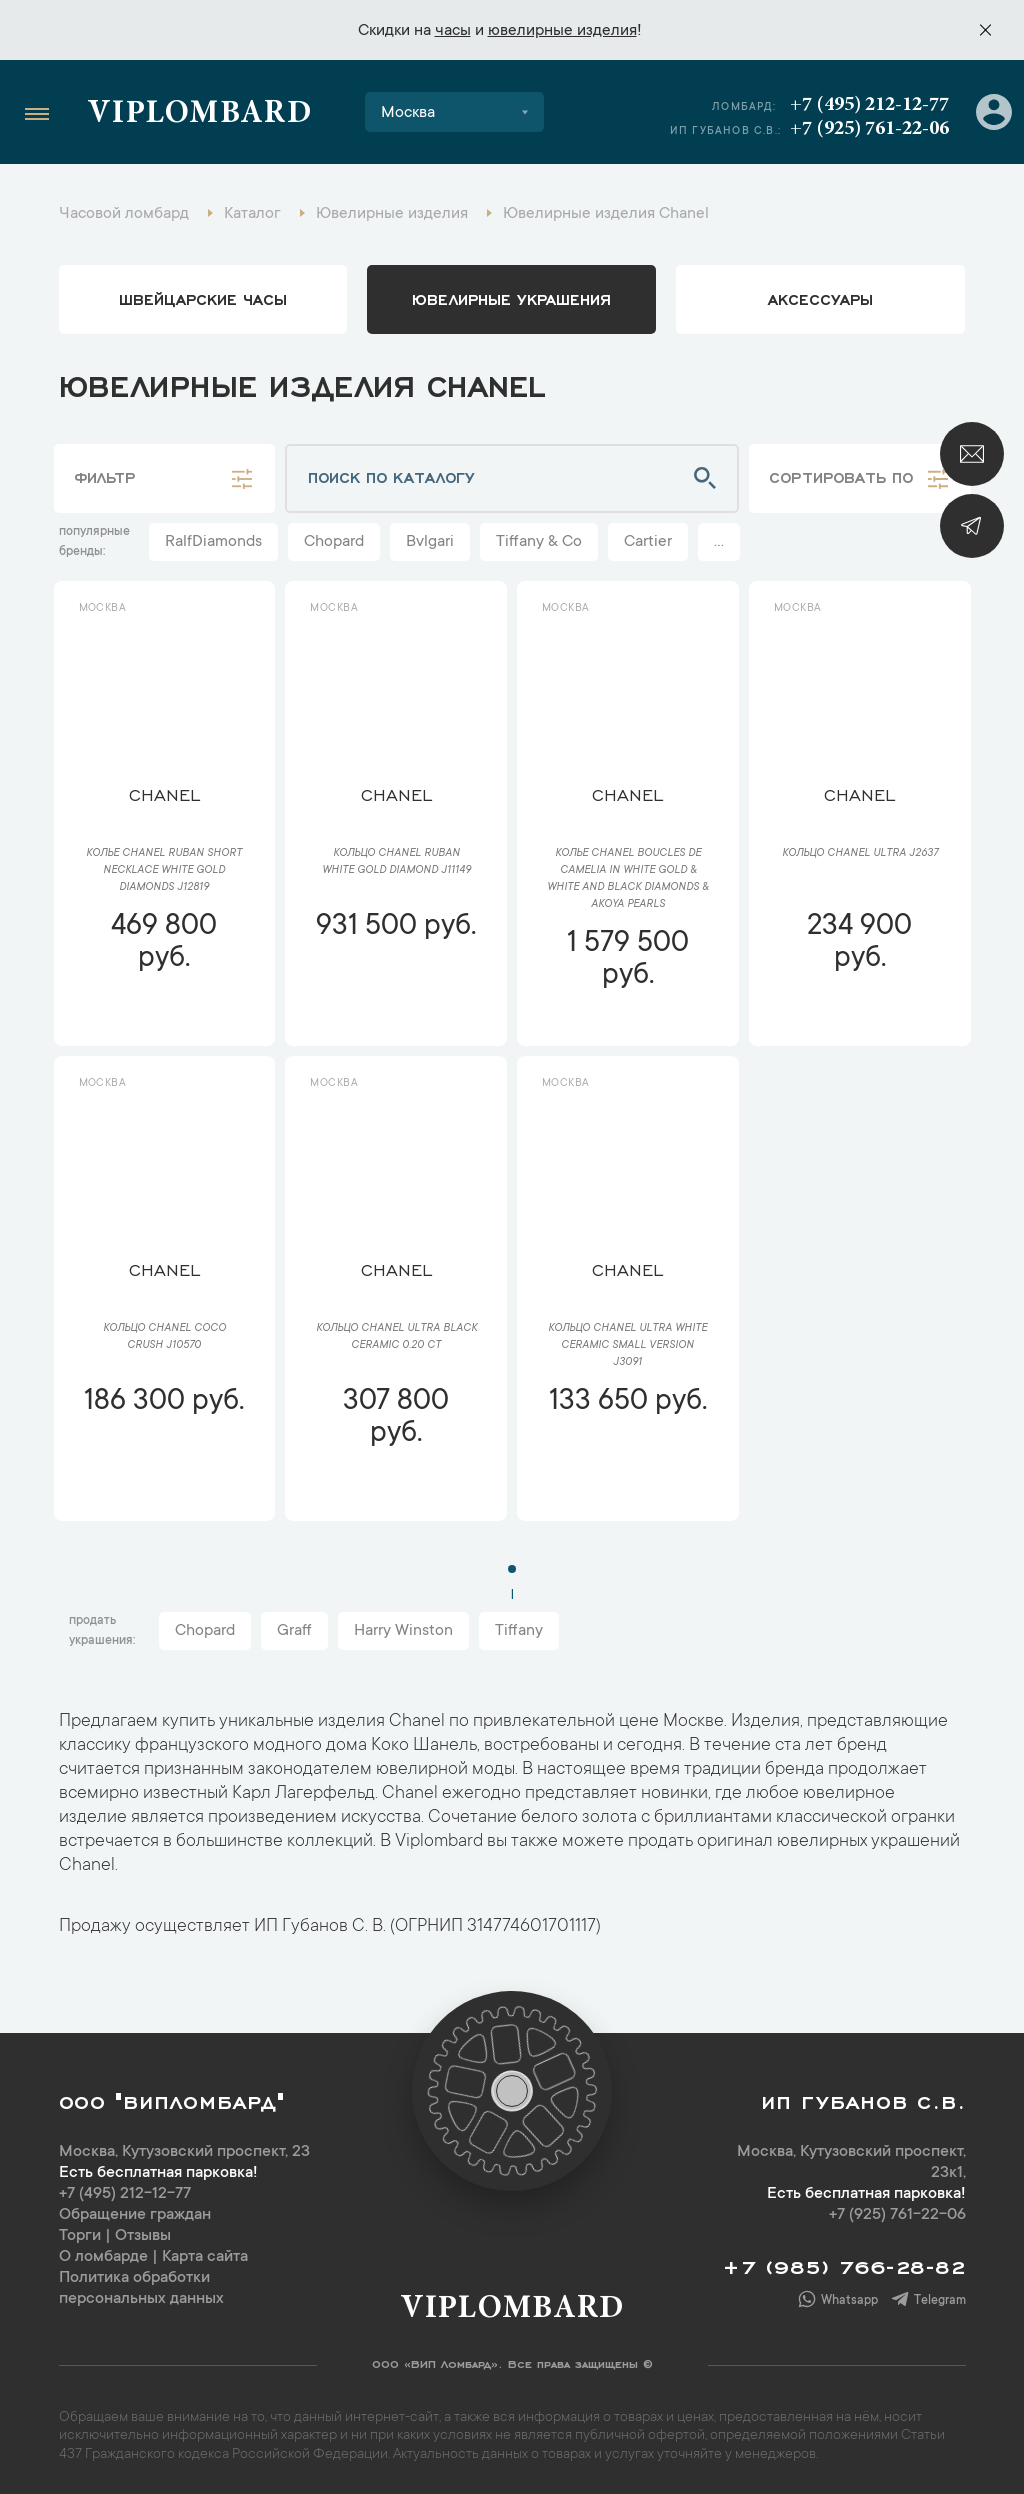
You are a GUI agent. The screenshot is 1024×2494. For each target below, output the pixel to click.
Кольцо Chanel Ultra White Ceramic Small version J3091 (627, 1346)
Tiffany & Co (539, 542)
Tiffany (519, 1631)
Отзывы (143, 2236)
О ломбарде (103, 2257)
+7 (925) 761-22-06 (869, 129)
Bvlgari (430, 542)
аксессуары (820, 298)
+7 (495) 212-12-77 (869, 105)
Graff (294, 1631)
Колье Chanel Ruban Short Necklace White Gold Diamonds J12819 (164, 871)
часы (453, 31)
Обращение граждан (135, 2215)
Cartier (648, 542)
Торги (80, 2236)
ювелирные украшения (511, 298)
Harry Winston (403, 1631)
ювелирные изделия (562, 31)
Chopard (334, 542)
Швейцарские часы (203, 298)
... (719, 542)
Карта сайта (205, 2257)
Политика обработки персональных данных (141, 2288)
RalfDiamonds (213, 542)
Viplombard (199, 115)
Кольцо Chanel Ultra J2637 (860, 854)
